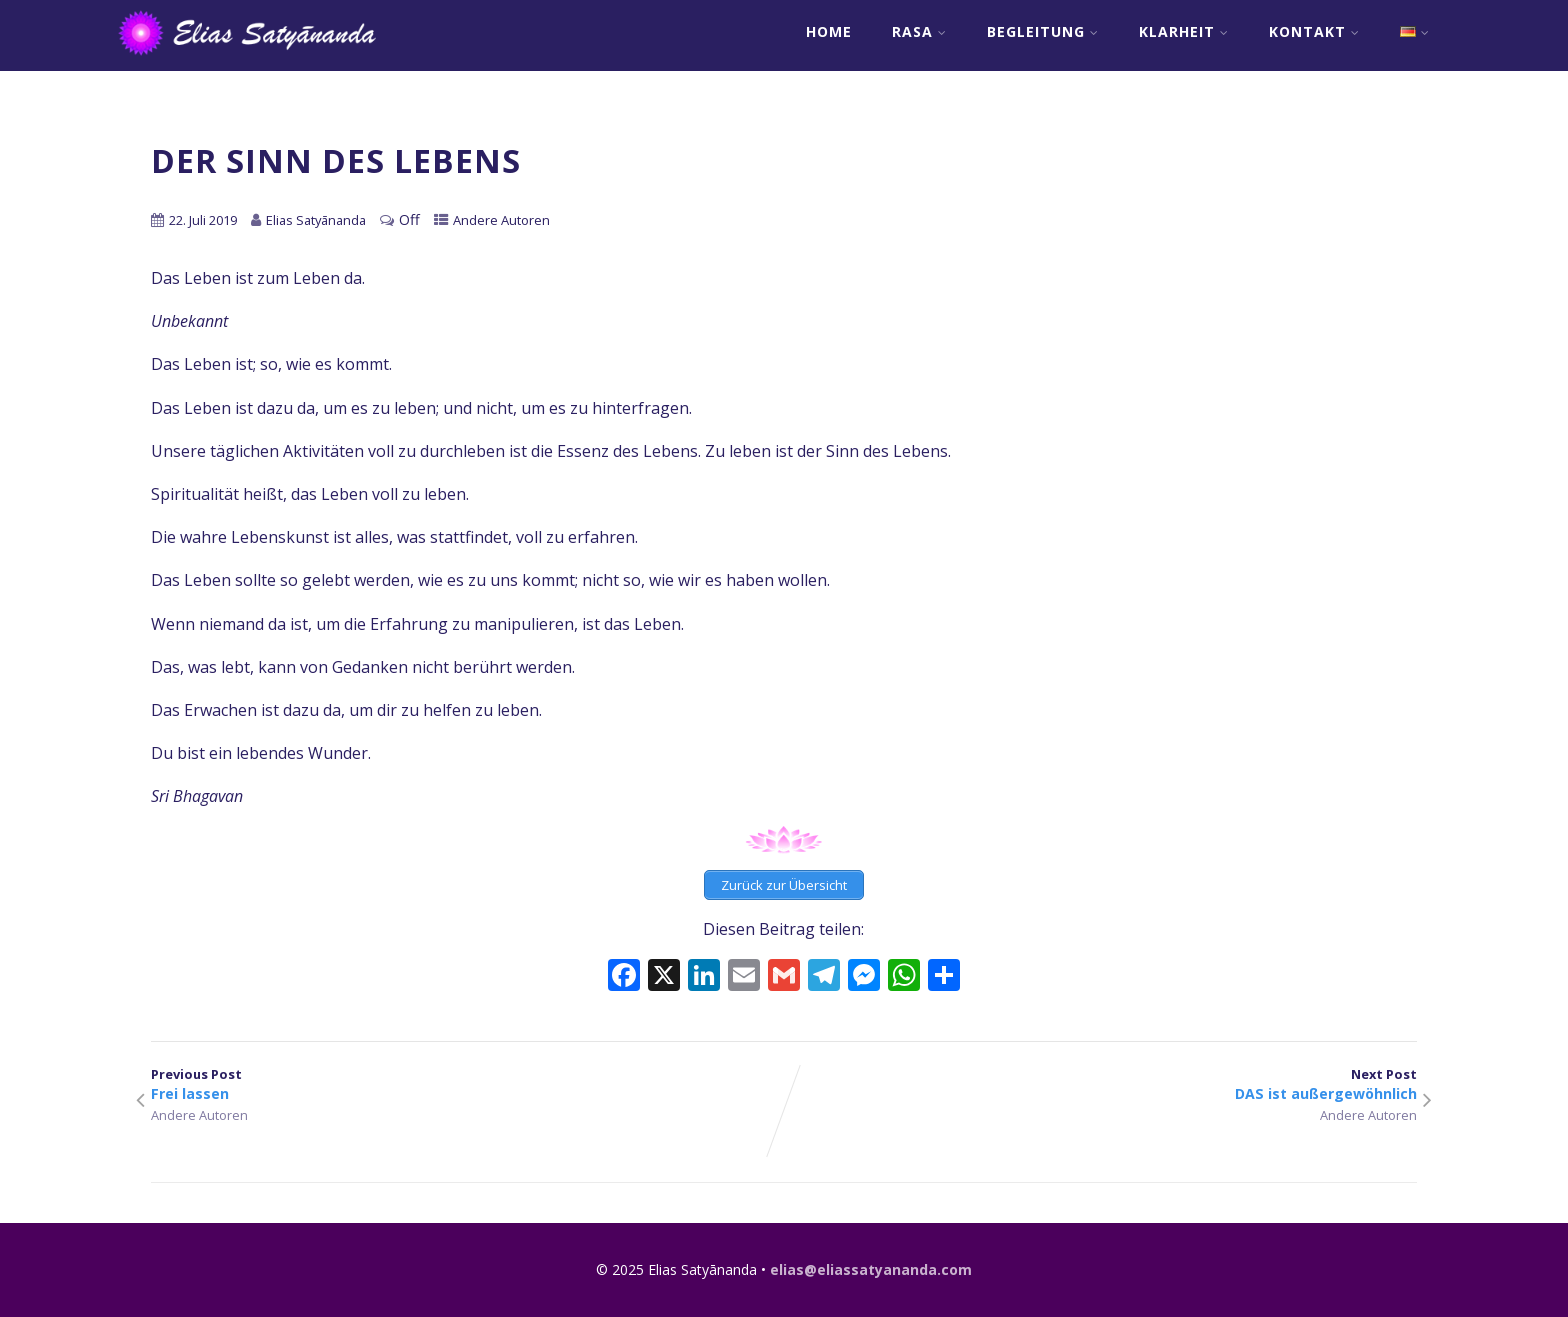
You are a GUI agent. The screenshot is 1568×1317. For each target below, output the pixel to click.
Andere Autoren (501, 220)
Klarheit (1184, 31)
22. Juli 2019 (203, 220)
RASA (919, 31)
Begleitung (1043, 31)
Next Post (1100, 1084)
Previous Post (467, 1084)
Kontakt (1314, 31)
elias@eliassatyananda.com (871, 1269)
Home (829, 31)
